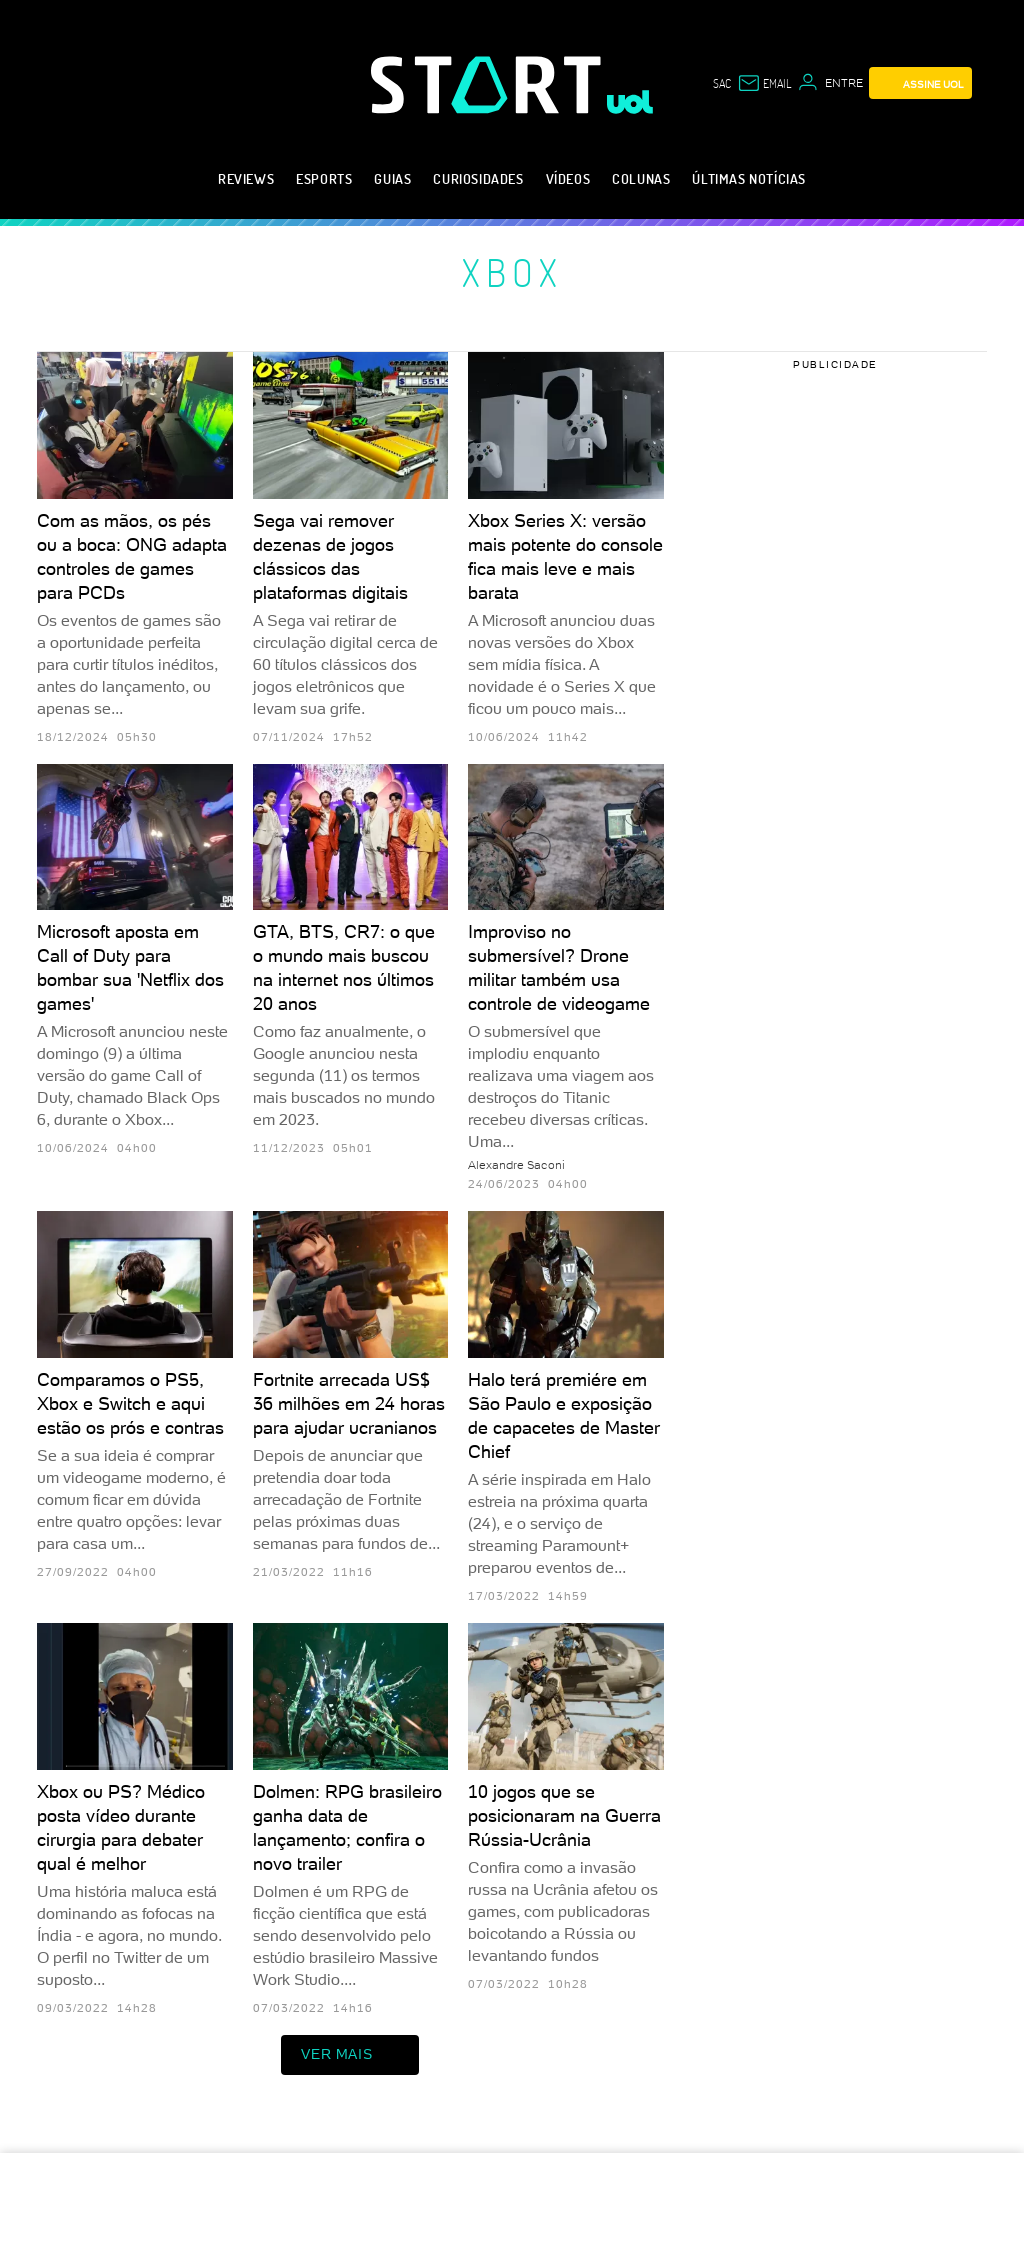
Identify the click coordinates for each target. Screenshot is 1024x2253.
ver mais (350, 2055)
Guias (392, 178)
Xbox (512, 272)
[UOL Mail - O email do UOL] (764, 83)
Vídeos (568, 178)
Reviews (246, 178)
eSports (324, 178)
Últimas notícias (749, 178)
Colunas (641, 178)
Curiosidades (478, 178)
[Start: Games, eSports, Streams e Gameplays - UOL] (489, 84)
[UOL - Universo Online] (630, 102)
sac (722, 83)
